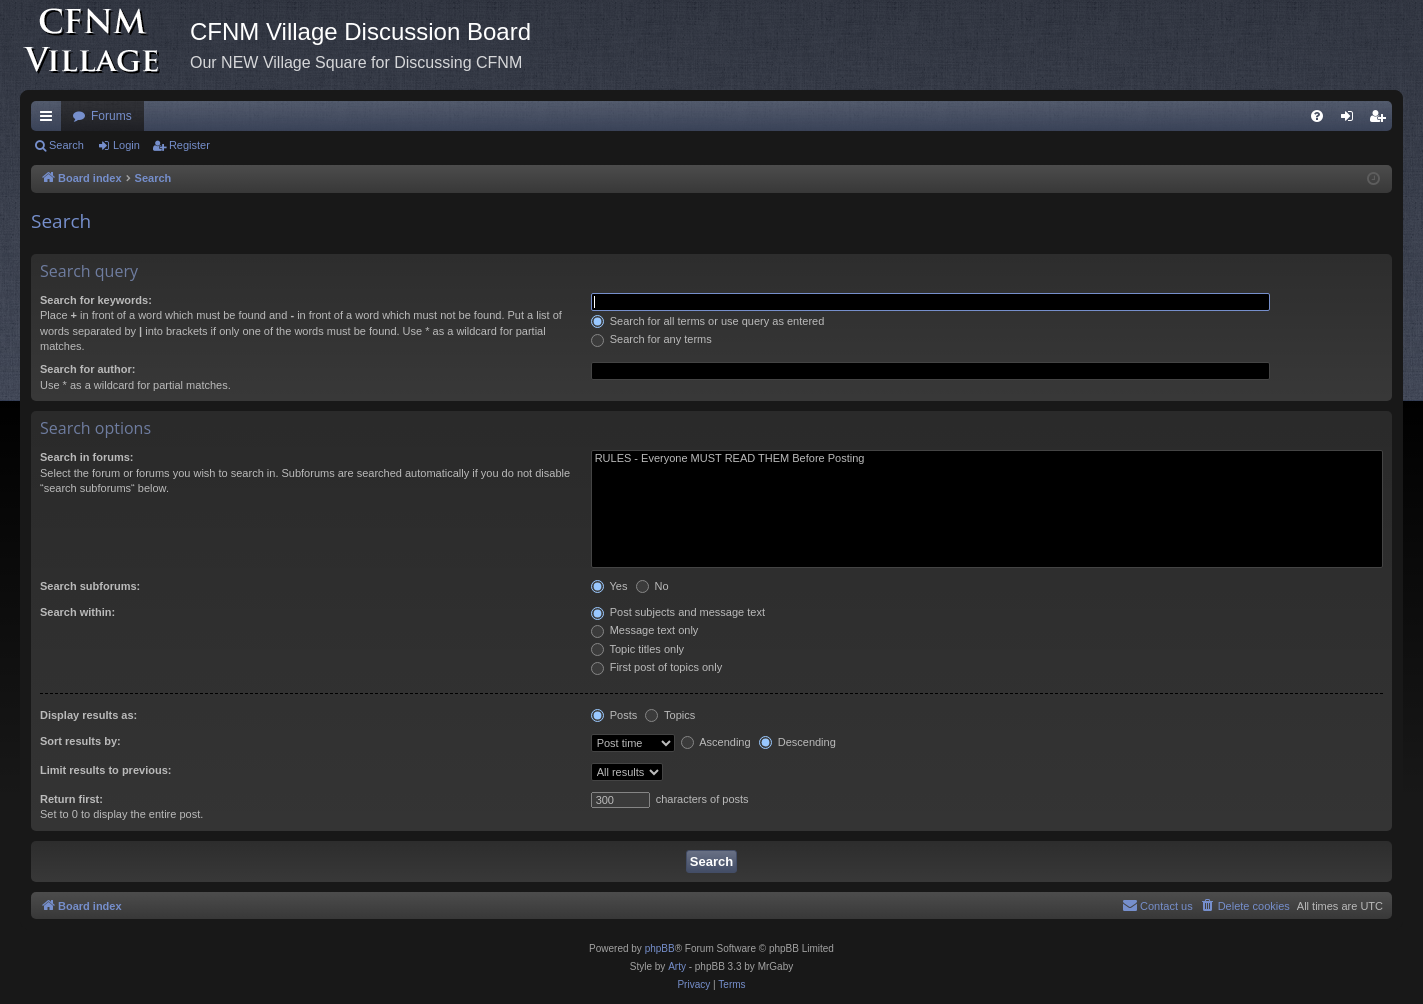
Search (66, 145)
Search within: (77, 612)
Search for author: (87, 369)
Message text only (645, 630)
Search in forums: (87, 457)
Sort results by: (80, 741)
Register (189, 145)
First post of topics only (657, 667)
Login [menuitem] (1351, 120)
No (652, 586)
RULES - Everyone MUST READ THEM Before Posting (987, 459)
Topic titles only (637, 649)
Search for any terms (651, 339)
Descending (797, 742)
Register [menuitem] (1381, 120)
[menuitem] (1317, 116)
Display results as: (88, 715)
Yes (609, 586)
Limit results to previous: (105, 770)
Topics (670, 715)
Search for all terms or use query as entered (708, 321)
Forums (111, 116)
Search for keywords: (96, 300)
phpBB (660, 948)
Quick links (50, 120)
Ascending (716, 742)
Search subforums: (90, 586)
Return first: (71, 799)
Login (126, 145)
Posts (614, 715)
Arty (677, 966)
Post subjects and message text (678, 612)
